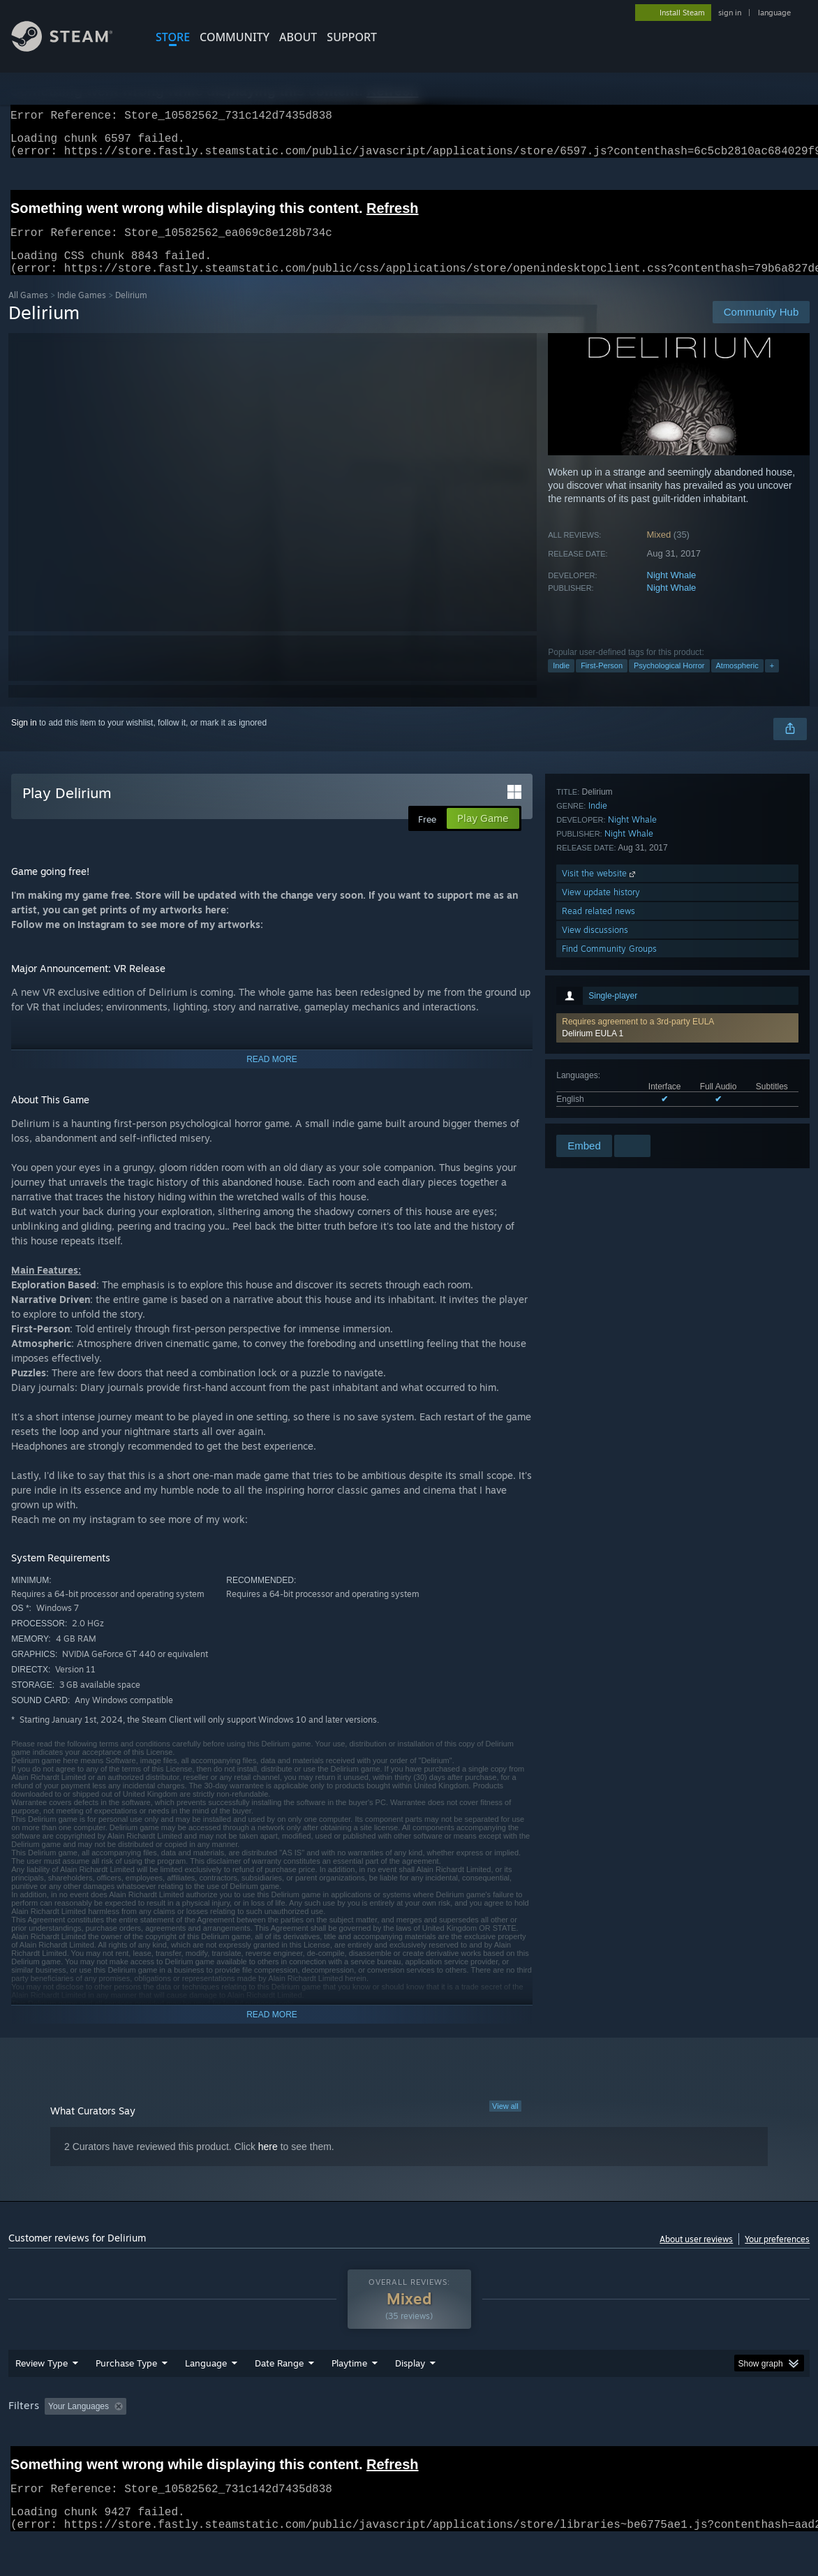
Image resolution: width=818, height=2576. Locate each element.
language (774, 12)
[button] (677, 843)
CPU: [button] (616, 2443)
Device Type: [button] (724, 2443)
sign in (729, 12)
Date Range (279, 2399)
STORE (173, 37)
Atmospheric (737, 682)
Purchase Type (126, 2399)
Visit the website (600, 1038)
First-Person (602, 682)
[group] (409, 2443)
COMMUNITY (234, 37)
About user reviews (696, 2256)
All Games (28, 312)
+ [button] (772, 682)
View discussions (595, 1094)
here (268, 2163)
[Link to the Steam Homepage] (72, 48)
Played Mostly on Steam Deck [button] (427, 2443)
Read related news (598, 1075)
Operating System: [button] (544, 2443)
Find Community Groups (609, 1113)
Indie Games (81, 312)
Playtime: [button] (328, 2443)
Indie (561, 682)
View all (505, 2123)
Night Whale (672, 592)
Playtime (349, 2399)
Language (206, 2399)
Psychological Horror (669, 682)
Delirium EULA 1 (592, 848)
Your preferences (777, 2256)
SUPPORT (352, 37)
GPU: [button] (663, 2443)
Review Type (41, 2399)
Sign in (24, 739)
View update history (601, 1057)
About (298, 37)
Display (410, 2399)
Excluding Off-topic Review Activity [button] (219, 2443)
